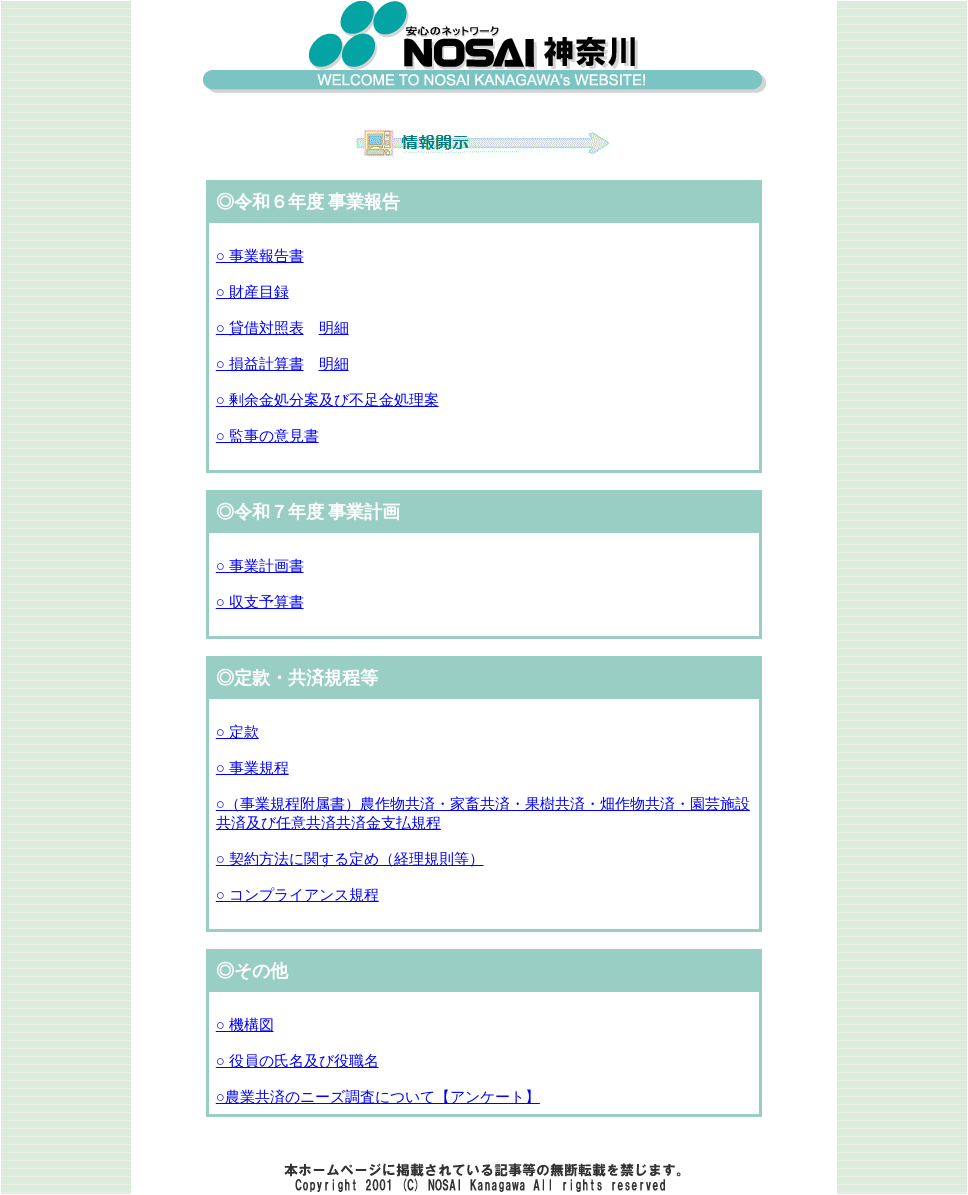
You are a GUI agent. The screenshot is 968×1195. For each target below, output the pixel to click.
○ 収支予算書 (260, 602)
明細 (334, 328)
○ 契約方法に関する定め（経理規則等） (350, 859)
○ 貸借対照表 (260, 328)
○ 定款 (237, 732)
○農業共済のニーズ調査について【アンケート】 (378, 1097)
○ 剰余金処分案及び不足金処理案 (327, 400)
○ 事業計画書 (260, 566)
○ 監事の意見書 (267, 436)
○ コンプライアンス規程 (297, 895)
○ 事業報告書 (260, 256)
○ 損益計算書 (260, 364)
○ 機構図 (245, 1025)
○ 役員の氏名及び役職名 (297, 1061)
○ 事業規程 (252, 768)
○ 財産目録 (252, 292)
